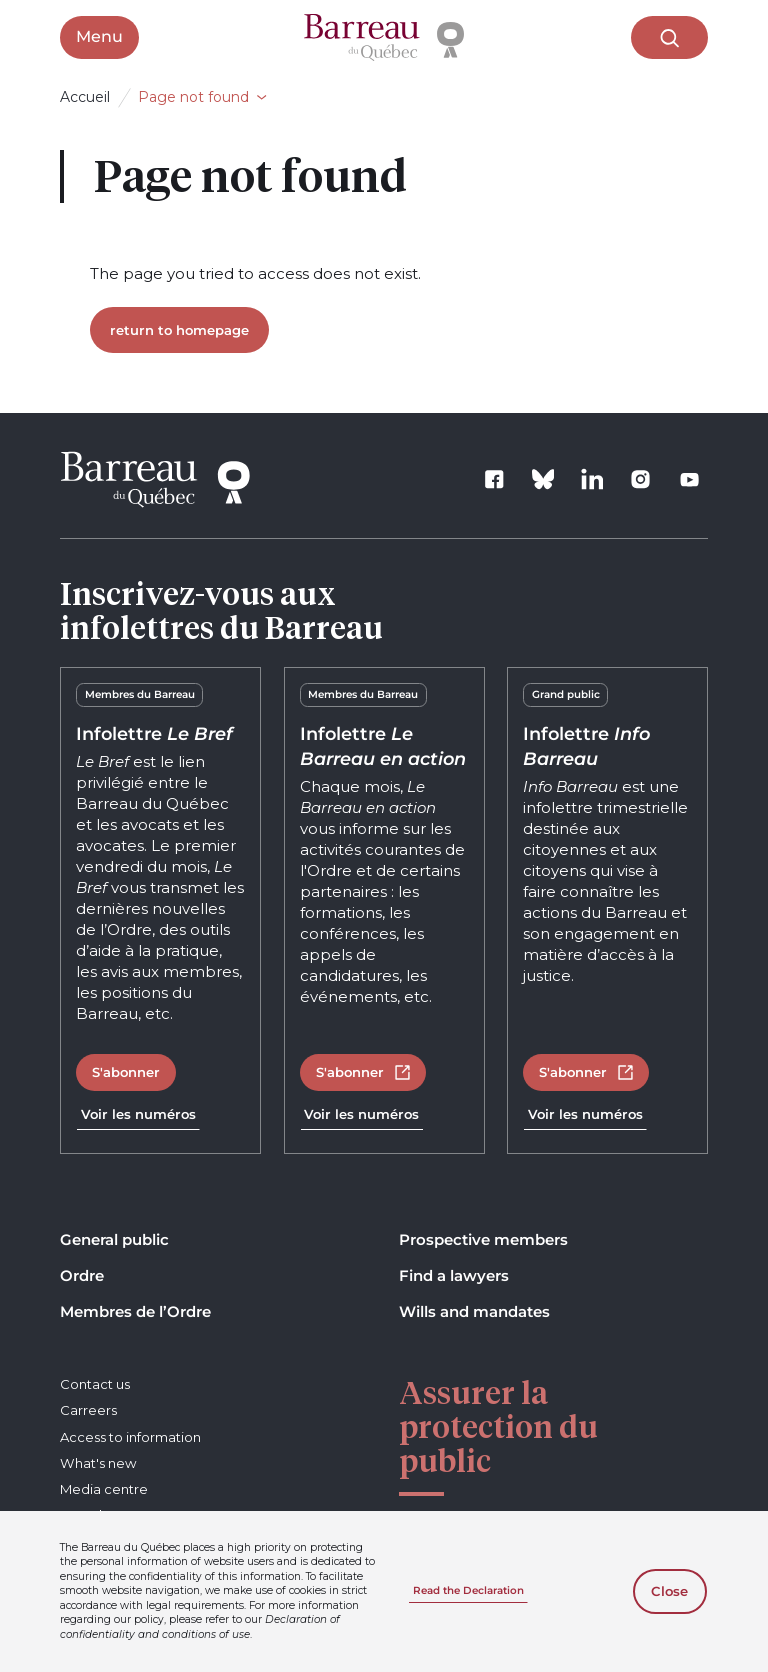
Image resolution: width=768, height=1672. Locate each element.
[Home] (384, 38)
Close (669, 1591)
